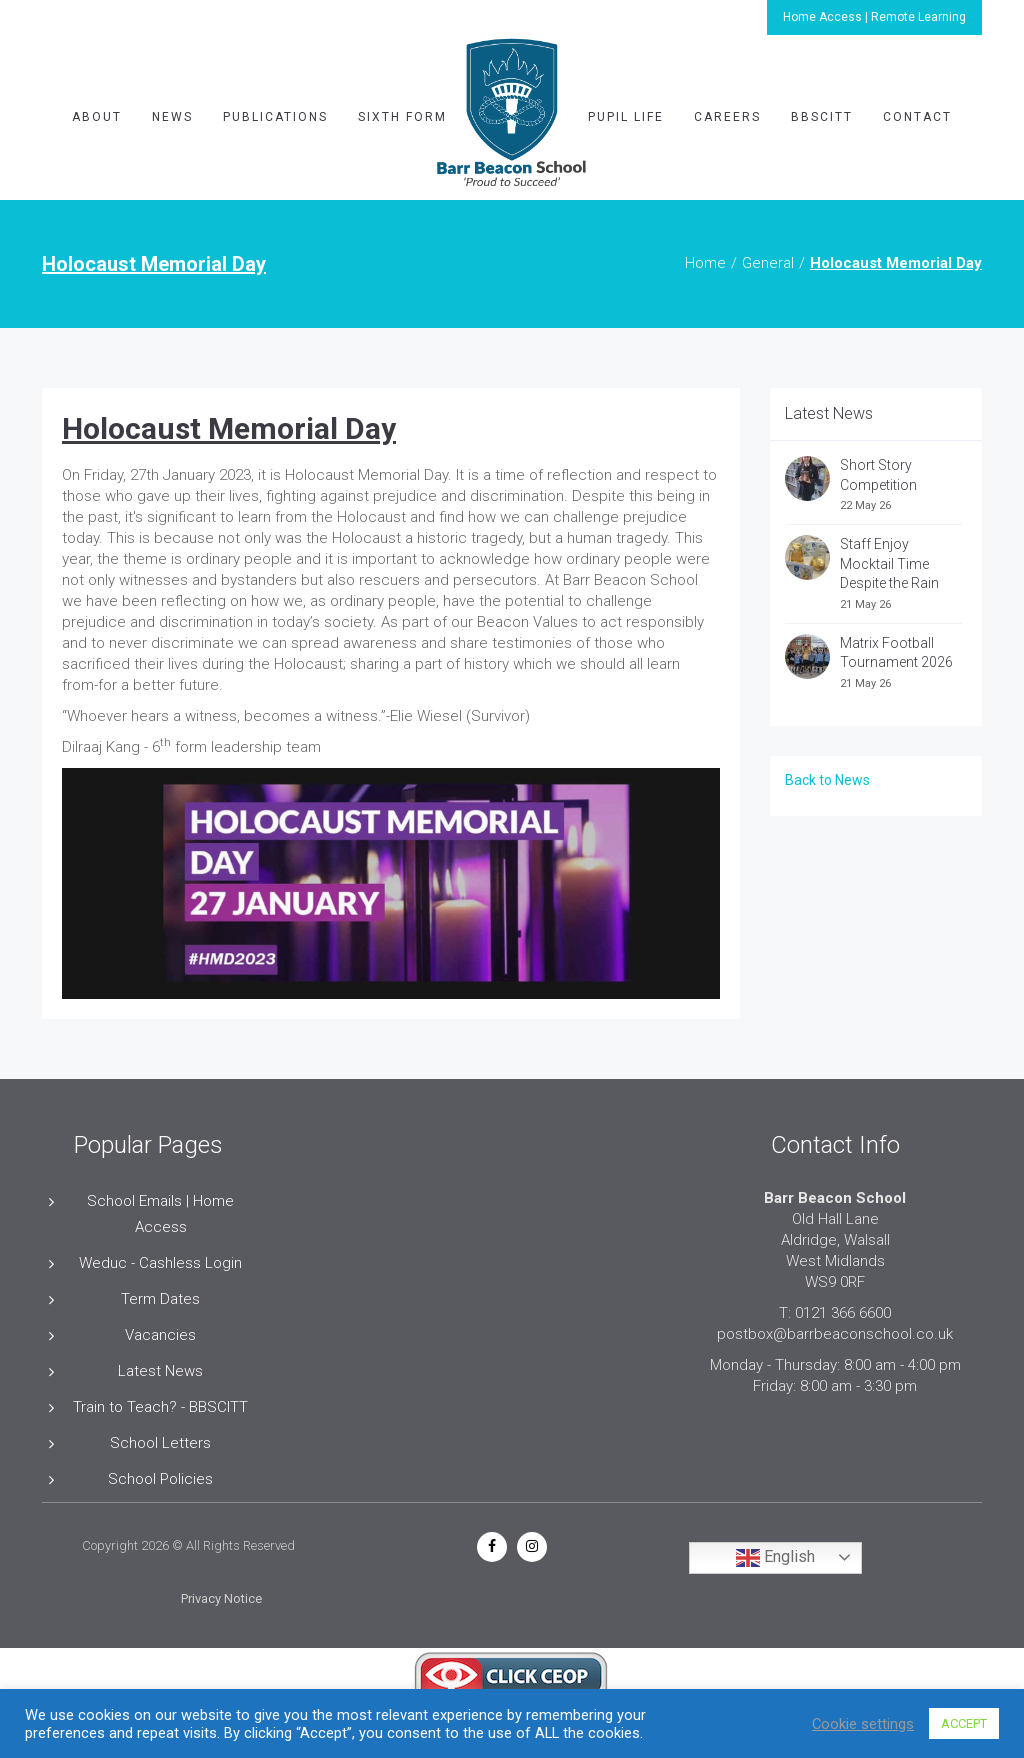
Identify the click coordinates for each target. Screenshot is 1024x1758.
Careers (727, 117)
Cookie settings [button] (863, 1724)
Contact (917, 117)
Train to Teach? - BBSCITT (160, 1407)
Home (705, 263)
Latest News (160, 1371)
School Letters (160, 1443)
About (97, 117)
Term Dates (160, 1299)
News (172, 117)
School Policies (160, 1479)
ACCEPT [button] (964, 1723)
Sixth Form (402, 117)
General (768, 263)
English (775, 1558)
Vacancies (160, 1335)
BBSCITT (822, 117)
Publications (275, 117)
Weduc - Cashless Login (160, 1263)
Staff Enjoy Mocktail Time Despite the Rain (889, 563)
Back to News (827, 780)
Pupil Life (626, 117)
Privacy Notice (221, 1598)
